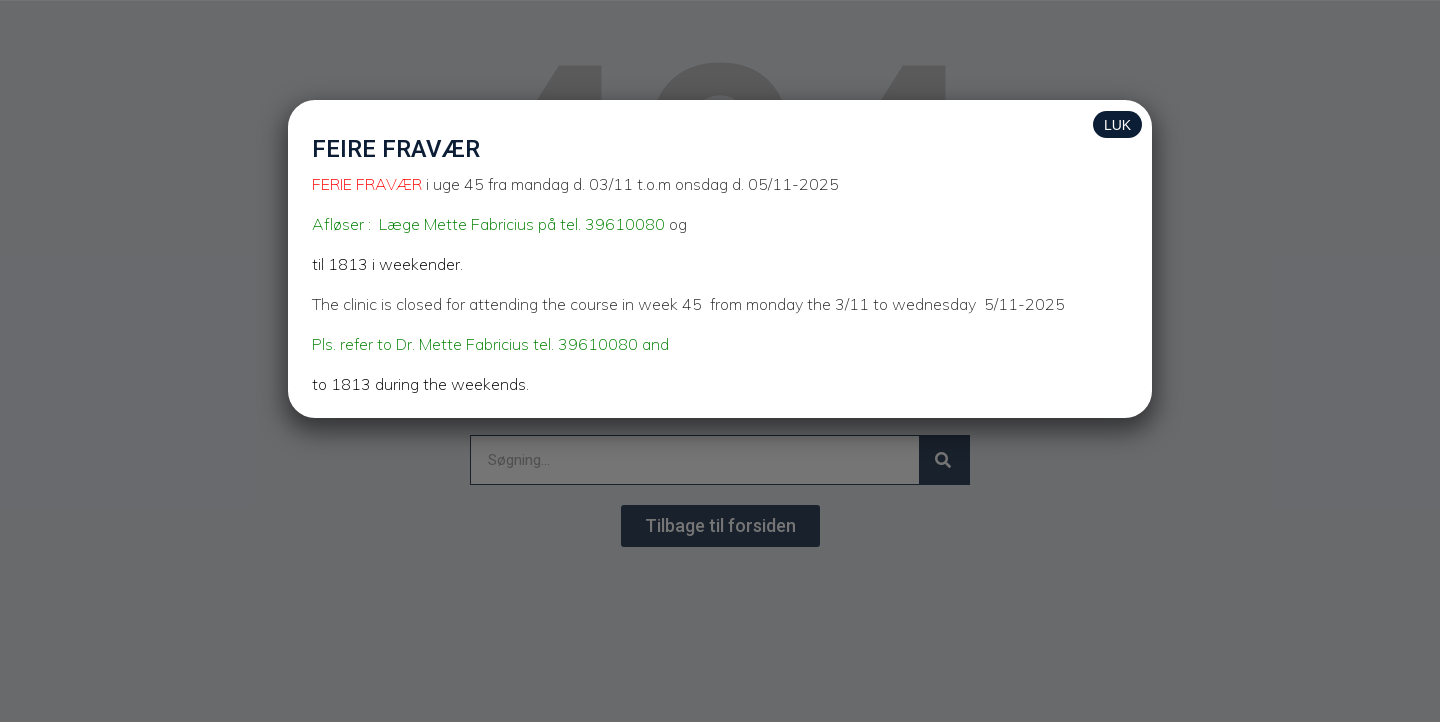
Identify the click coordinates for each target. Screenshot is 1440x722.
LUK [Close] (1117, 125)
